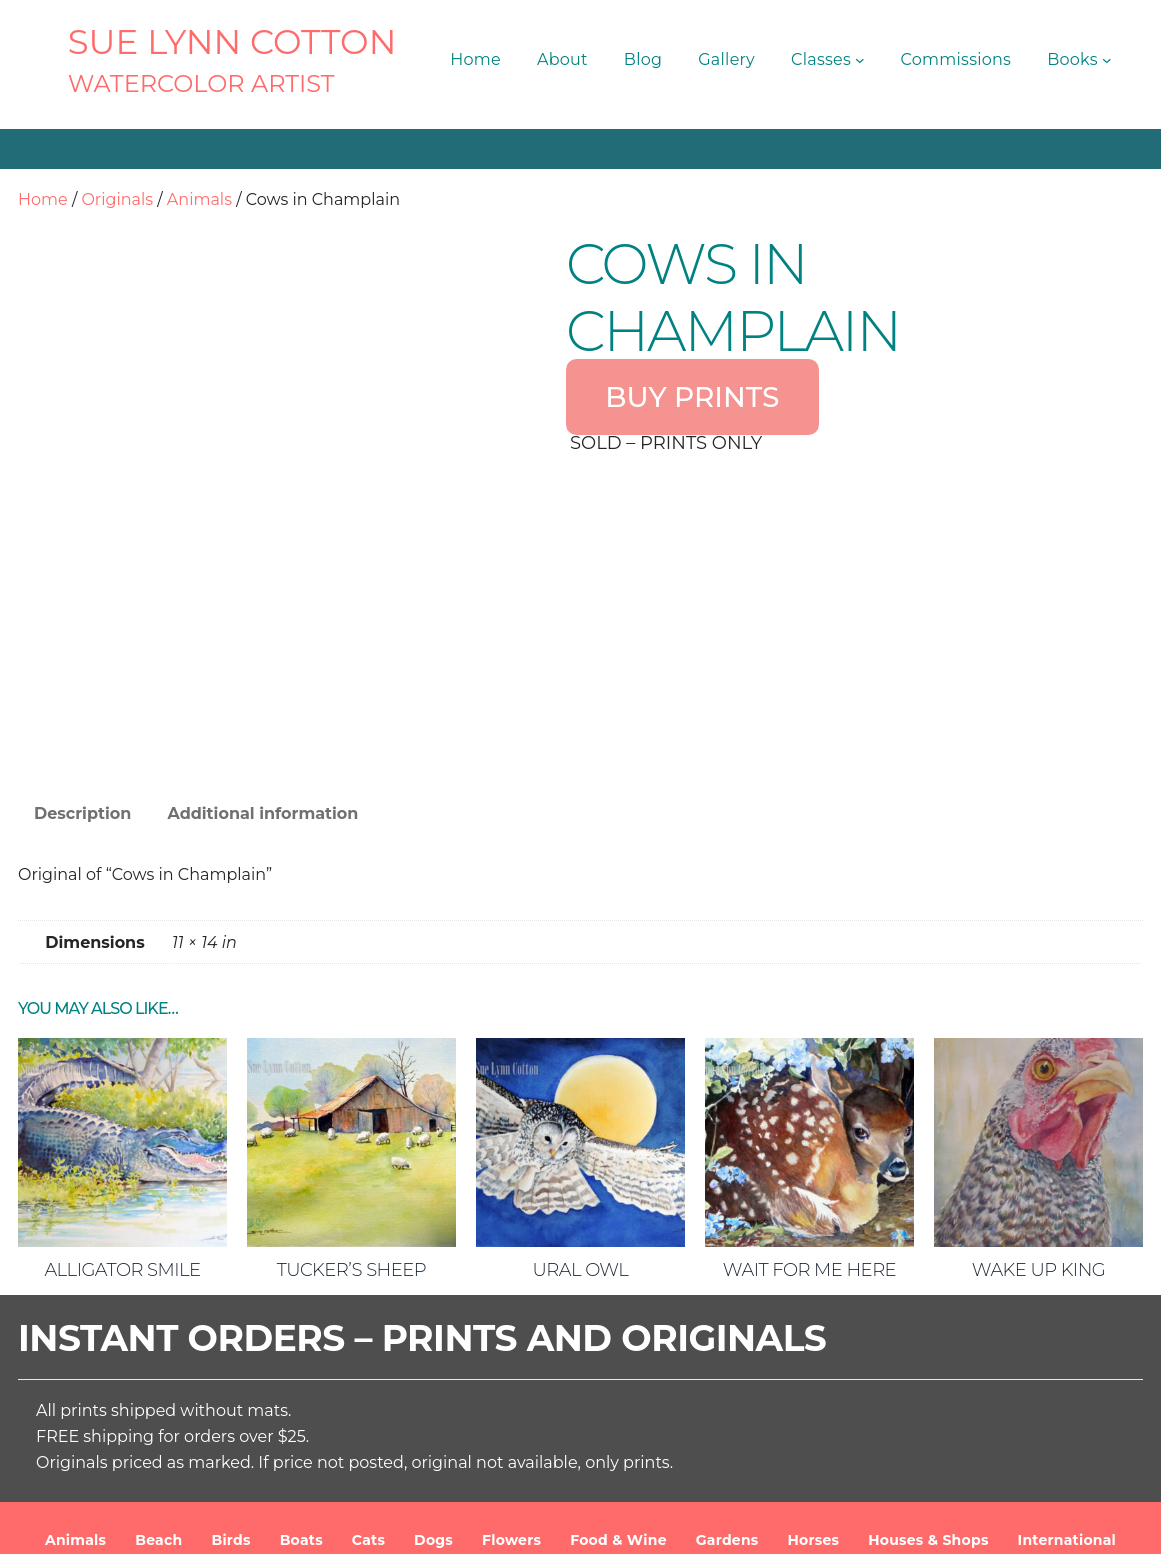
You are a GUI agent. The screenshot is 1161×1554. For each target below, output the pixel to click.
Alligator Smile (122, 1130)
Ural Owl (581, 1130)
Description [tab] (82, 673)
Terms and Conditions (782, 1523)
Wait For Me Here (809, 1130)
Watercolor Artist (201, 83)
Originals (117, 199)
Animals (199, 199)
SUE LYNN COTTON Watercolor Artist (389, 1523)
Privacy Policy (928, 1523)
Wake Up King (1038, 1130)
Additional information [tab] (262, 673)
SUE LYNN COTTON (232, 42)
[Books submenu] (1107, 60)
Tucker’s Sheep (351, 1130)
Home (43, 199)
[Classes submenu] (860, 60)
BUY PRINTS (692, 397)
